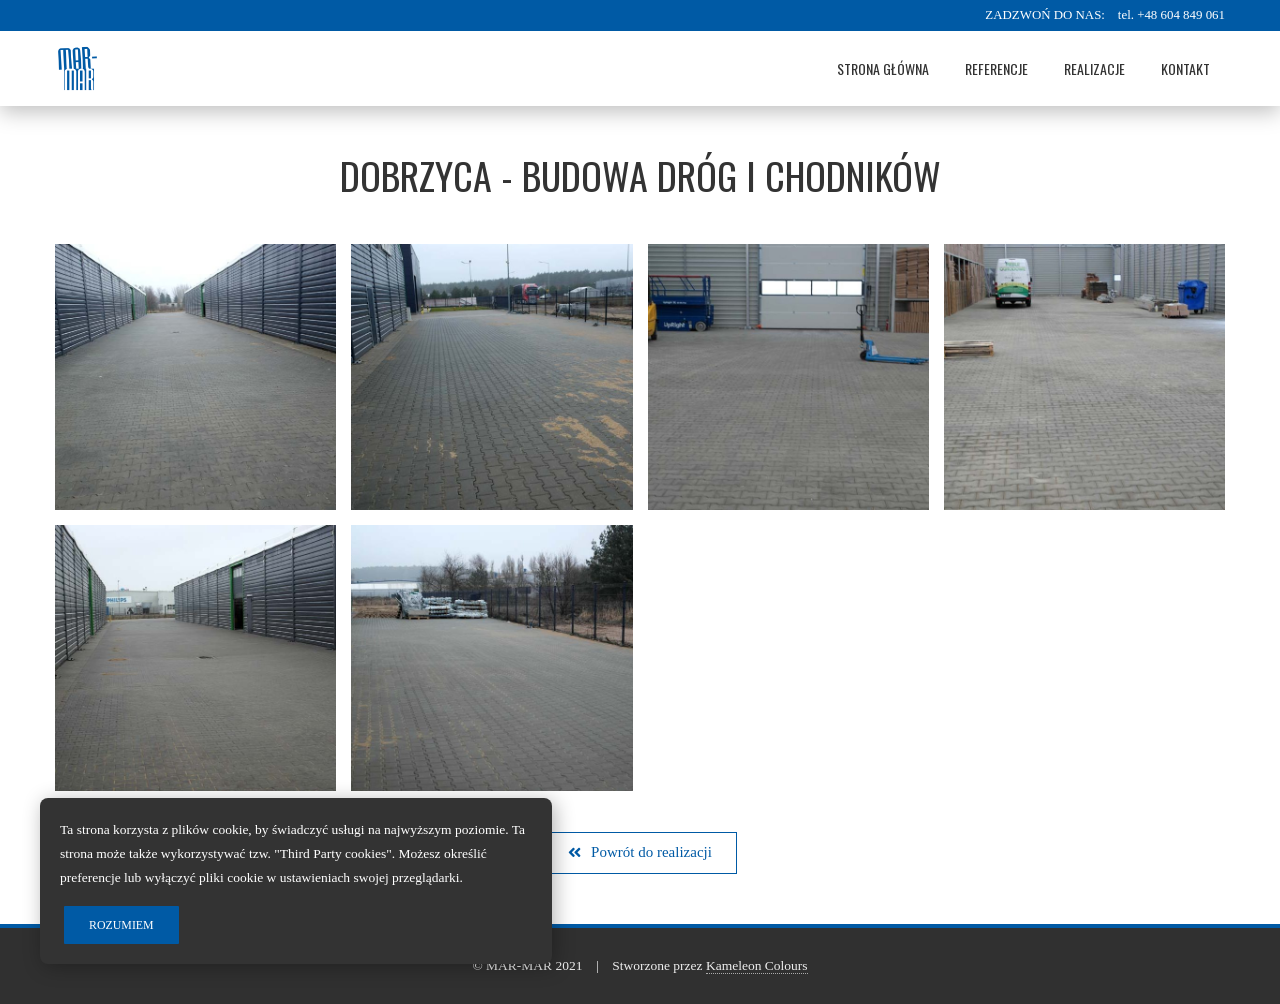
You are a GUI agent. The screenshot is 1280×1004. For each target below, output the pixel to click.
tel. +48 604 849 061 (1171, 15)
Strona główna (883, 68)
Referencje (996, 68)
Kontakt (1185, 68)
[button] (640, 853)
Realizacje (1094, 68)
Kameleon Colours (757, 965)
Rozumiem (121, 925)
